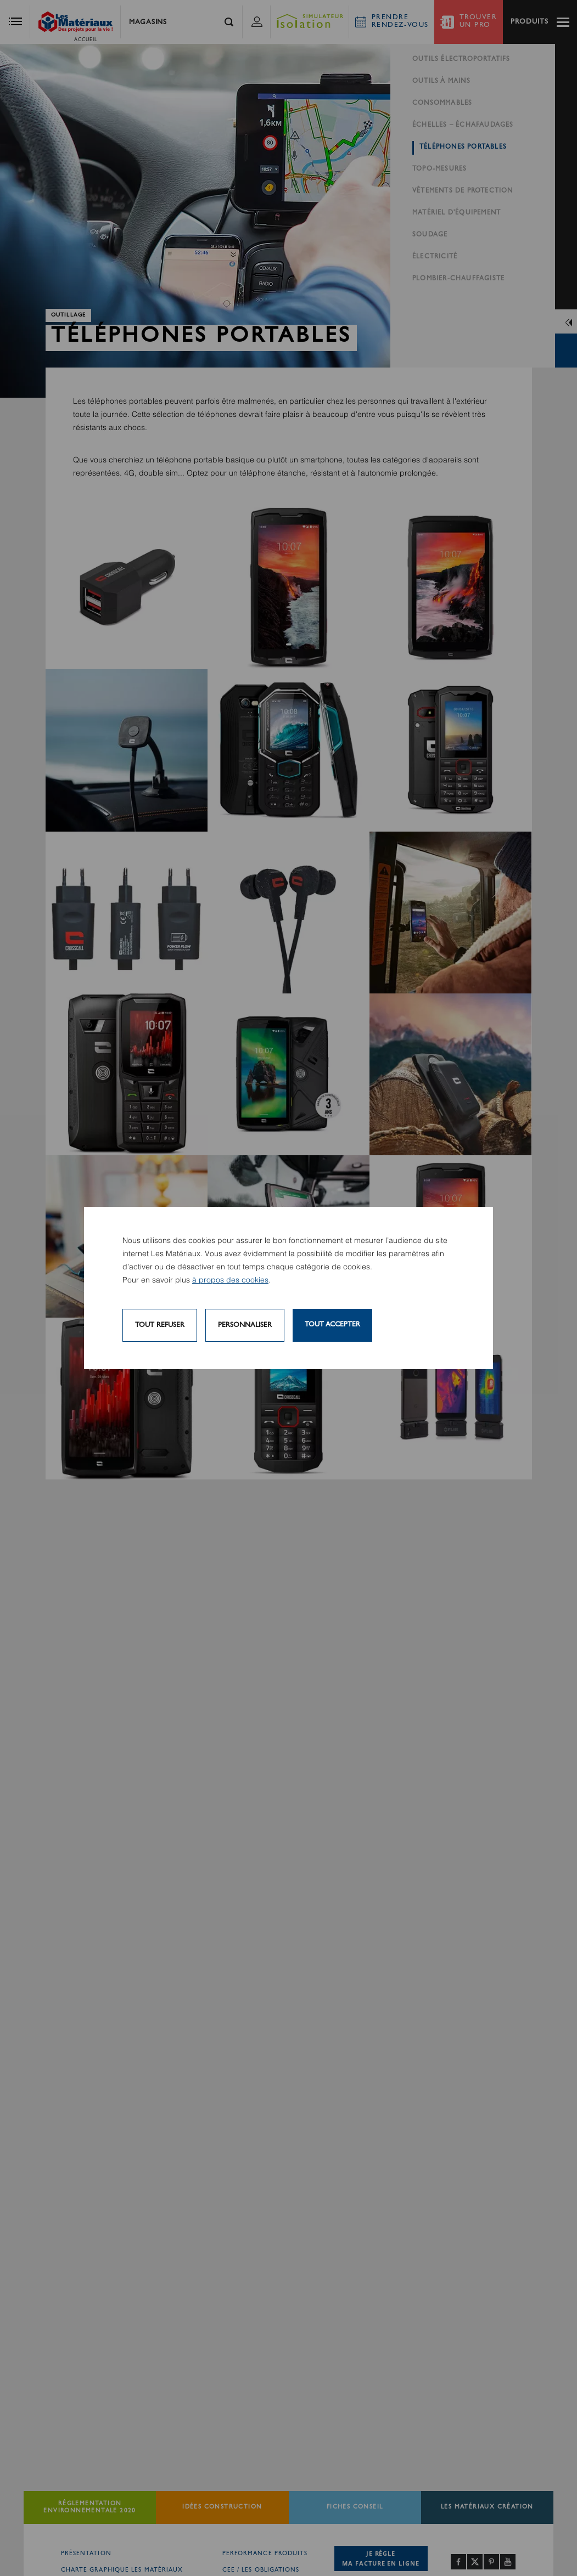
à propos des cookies (230, 1280)
